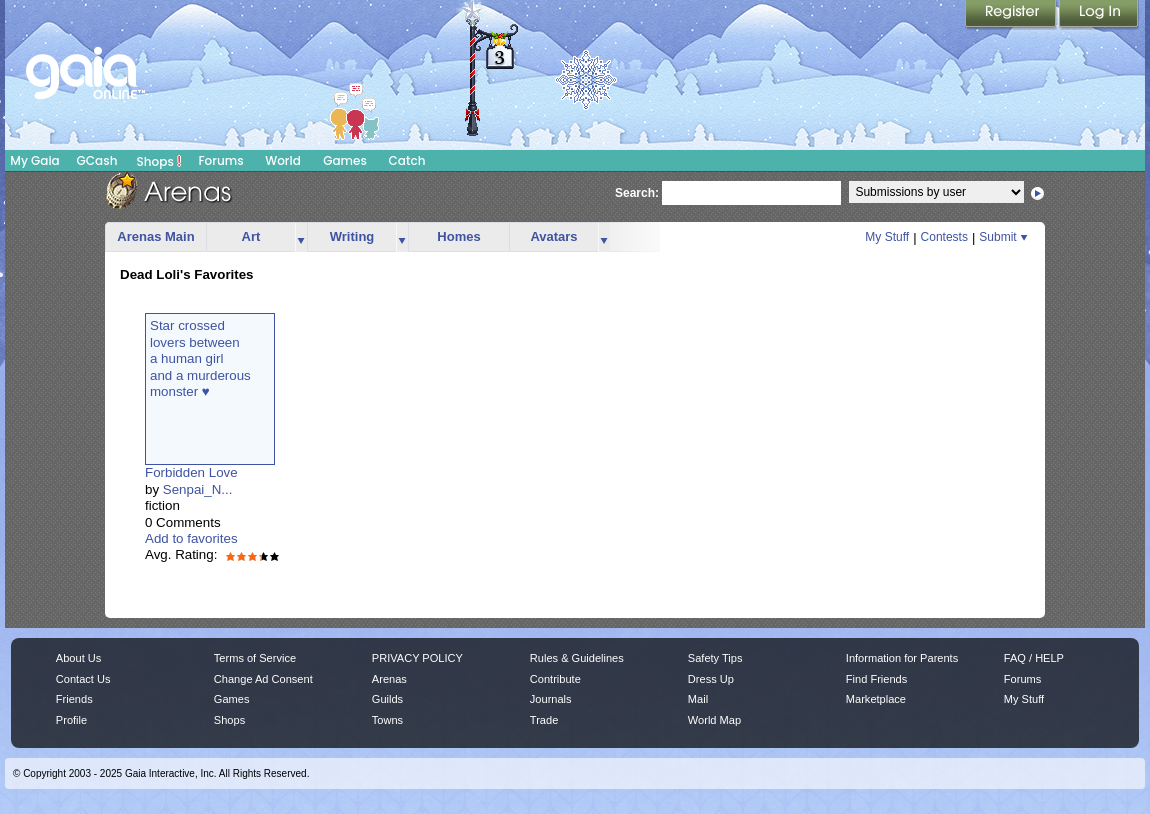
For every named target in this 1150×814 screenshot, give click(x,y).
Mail (698, 699)
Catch (407, 160)
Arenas (389, 679)
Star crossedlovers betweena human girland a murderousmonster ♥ (200, 358)
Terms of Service (255, 658)
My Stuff (887, 237)
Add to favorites (191, 538)
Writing (352, 236)
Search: (637, 193)
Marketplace (876, 699)
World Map (714, 720)
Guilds (387, 699)
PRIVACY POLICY (417, 658)
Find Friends (876, 679)
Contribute (555, 679)
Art (251, 236)
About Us (78, 658)
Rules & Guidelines (577, 658)
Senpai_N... (198, 489)
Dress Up (711, 679)
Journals (551, 699)
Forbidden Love (191, 472)
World (283, 160)
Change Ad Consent (263, 679)
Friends (74, 699)
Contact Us (83, 679)
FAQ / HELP (1034, 658)
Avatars (553, 236)
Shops (159, 161)
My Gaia (34, 160)
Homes (458, 236)
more (301, 237)
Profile (71, 720)
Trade (544, 720)
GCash (97, 160)
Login (1099, 15)
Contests (944, 237)
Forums (220, 160)
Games (345, 160)
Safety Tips (715, 658)
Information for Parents (902, 658)
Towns (387, 720)
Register (1012, 15)
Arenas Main (155, 236)
